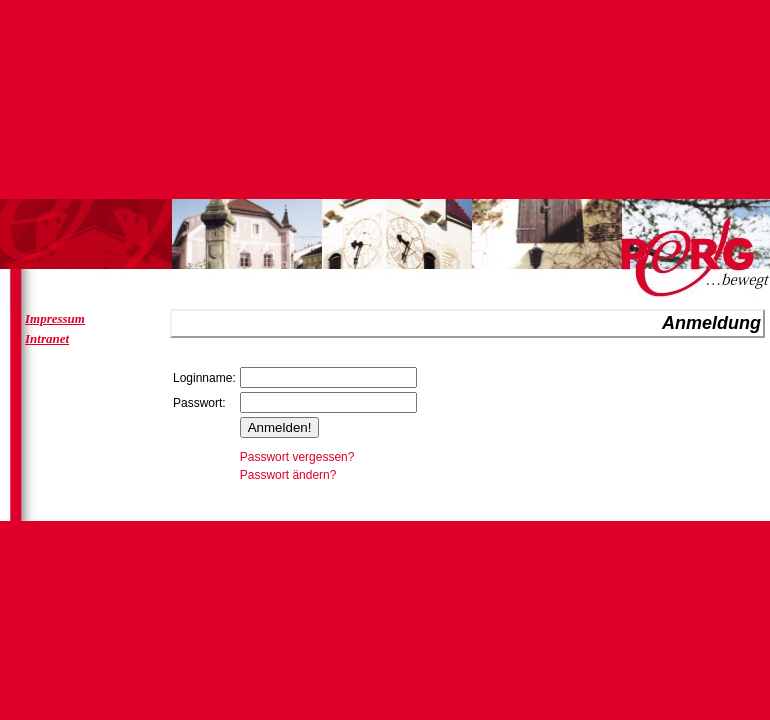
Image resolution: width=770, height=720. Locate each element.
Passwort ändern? (288, 475)
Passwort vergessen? (297, 457)
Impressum (55, 318)
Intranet (47, 338)
